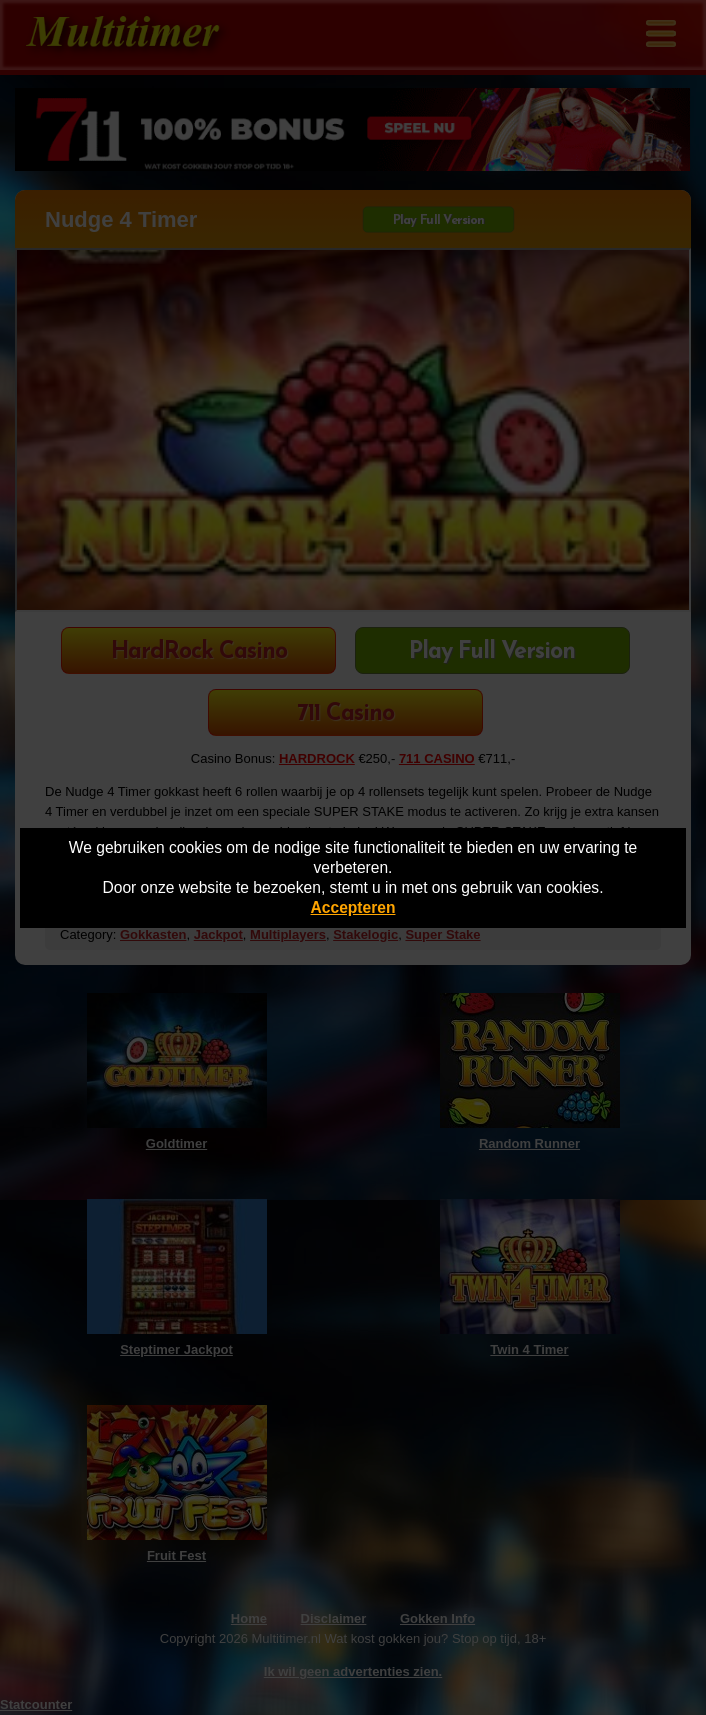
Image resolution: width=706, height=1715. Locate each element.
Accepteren (353, 907)
